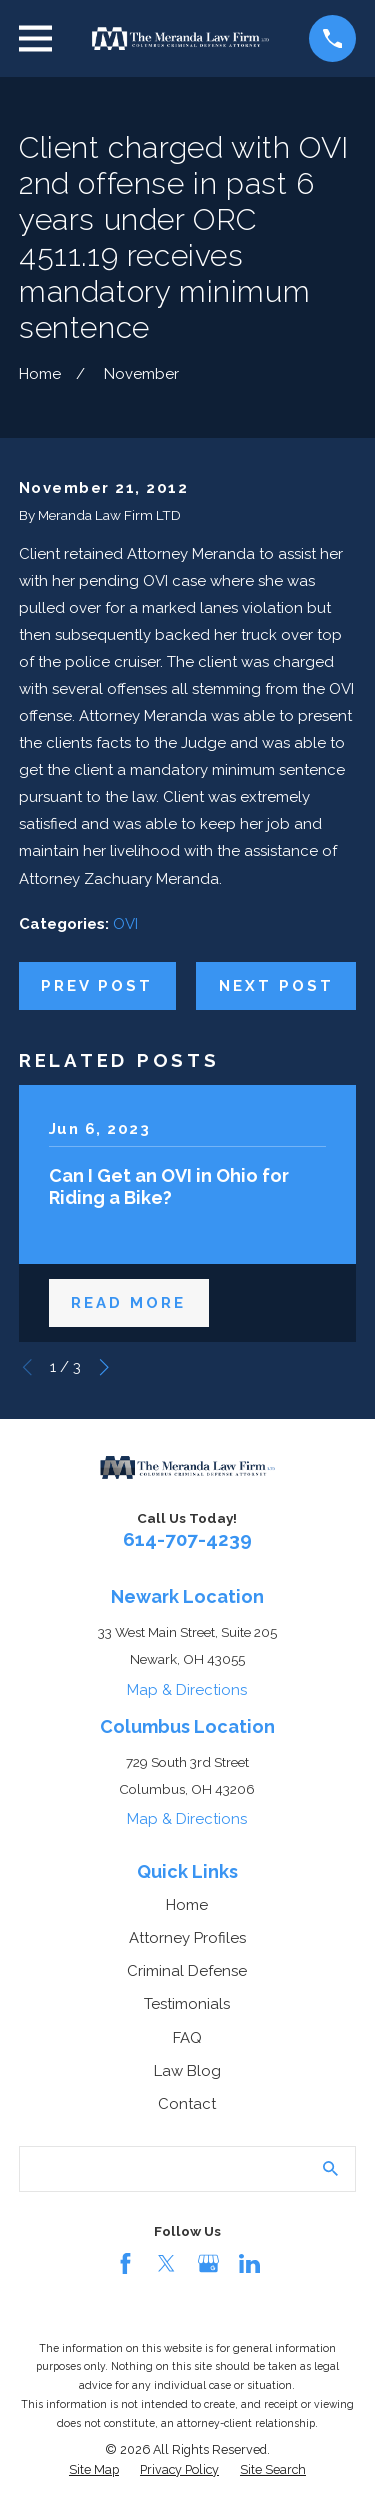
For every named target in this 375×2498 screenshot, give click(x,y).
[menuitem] (94, 2470)
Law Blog (187, 2071)
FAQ (187, 2038)
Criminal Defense (187, 1971)
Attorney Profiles (187, 1938)
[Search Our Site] (330, 2168)
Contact (187, 2104)
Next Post (276, 986)
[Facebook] (125, 2263)
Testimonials (187, 2004)
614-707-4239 (187, 1539)
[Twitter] (166, 2263)
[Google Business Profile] (208, 2263)
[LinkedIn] (249, 2263)
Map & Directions (187, 1690)
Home (187, 1905)
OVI (125, 924)
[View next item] (104, 1367)
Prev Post (97, 986)
